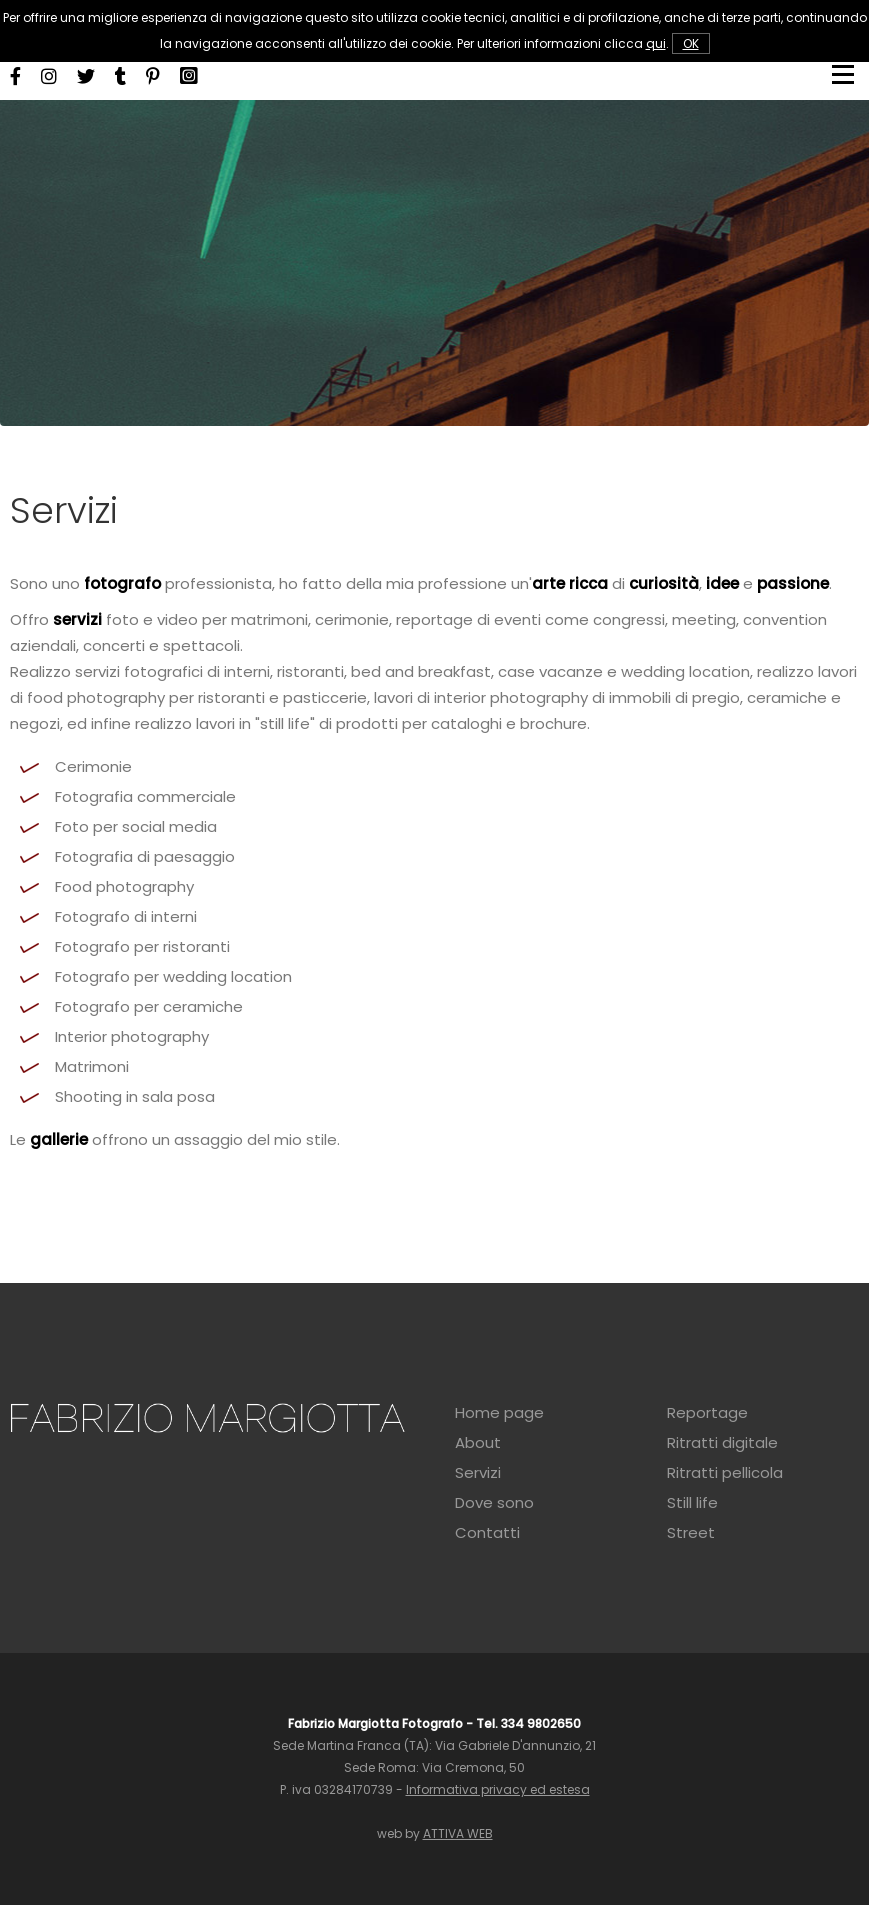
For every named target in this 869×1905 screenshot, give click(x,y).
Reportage (707, 1413)
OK (691, 43)
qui (656, 43)
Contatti (487, 1533)
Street (691, 1533)
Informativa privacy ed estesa (498, 1789)
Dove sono (494, 1503)
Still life (692, 1503)
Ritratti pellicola (725, 1473)
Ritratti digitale (722, 1443)
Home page (499, 1413)
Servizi (478, 1473)
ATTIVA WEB (458, 1833)
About (478, 1443)
